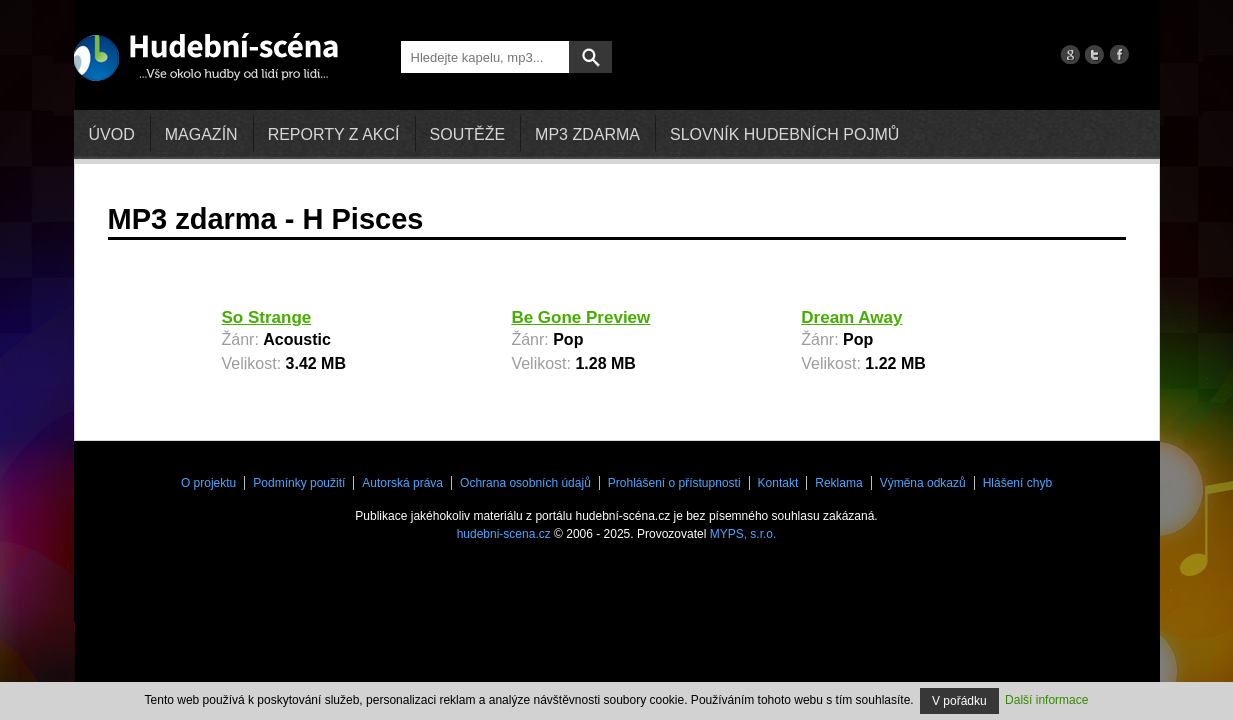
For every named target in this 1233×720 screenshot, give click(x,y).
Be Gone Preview (580, 317)
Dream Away (851, 317)
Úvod (112, 134)
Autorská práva (402, 483)
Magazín (201, 134)
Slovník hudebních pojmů (784, 134)
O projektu (208, 483)
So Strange (267, 317)
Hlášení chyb (1017, 483)
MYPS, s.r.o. (743, 534)
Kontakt (778, 483)
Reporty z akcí (334, 134)
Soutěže (468, 134)
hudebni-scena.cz (504, 534)
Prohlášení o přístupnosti (674, 483)
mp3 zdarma (587, 134)
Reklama (838, 483)
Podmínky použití (299, 483)
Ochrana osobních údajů (525, 483)
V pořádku (959, 701)
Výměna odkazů (923, 483)
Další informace (1046, 700)
